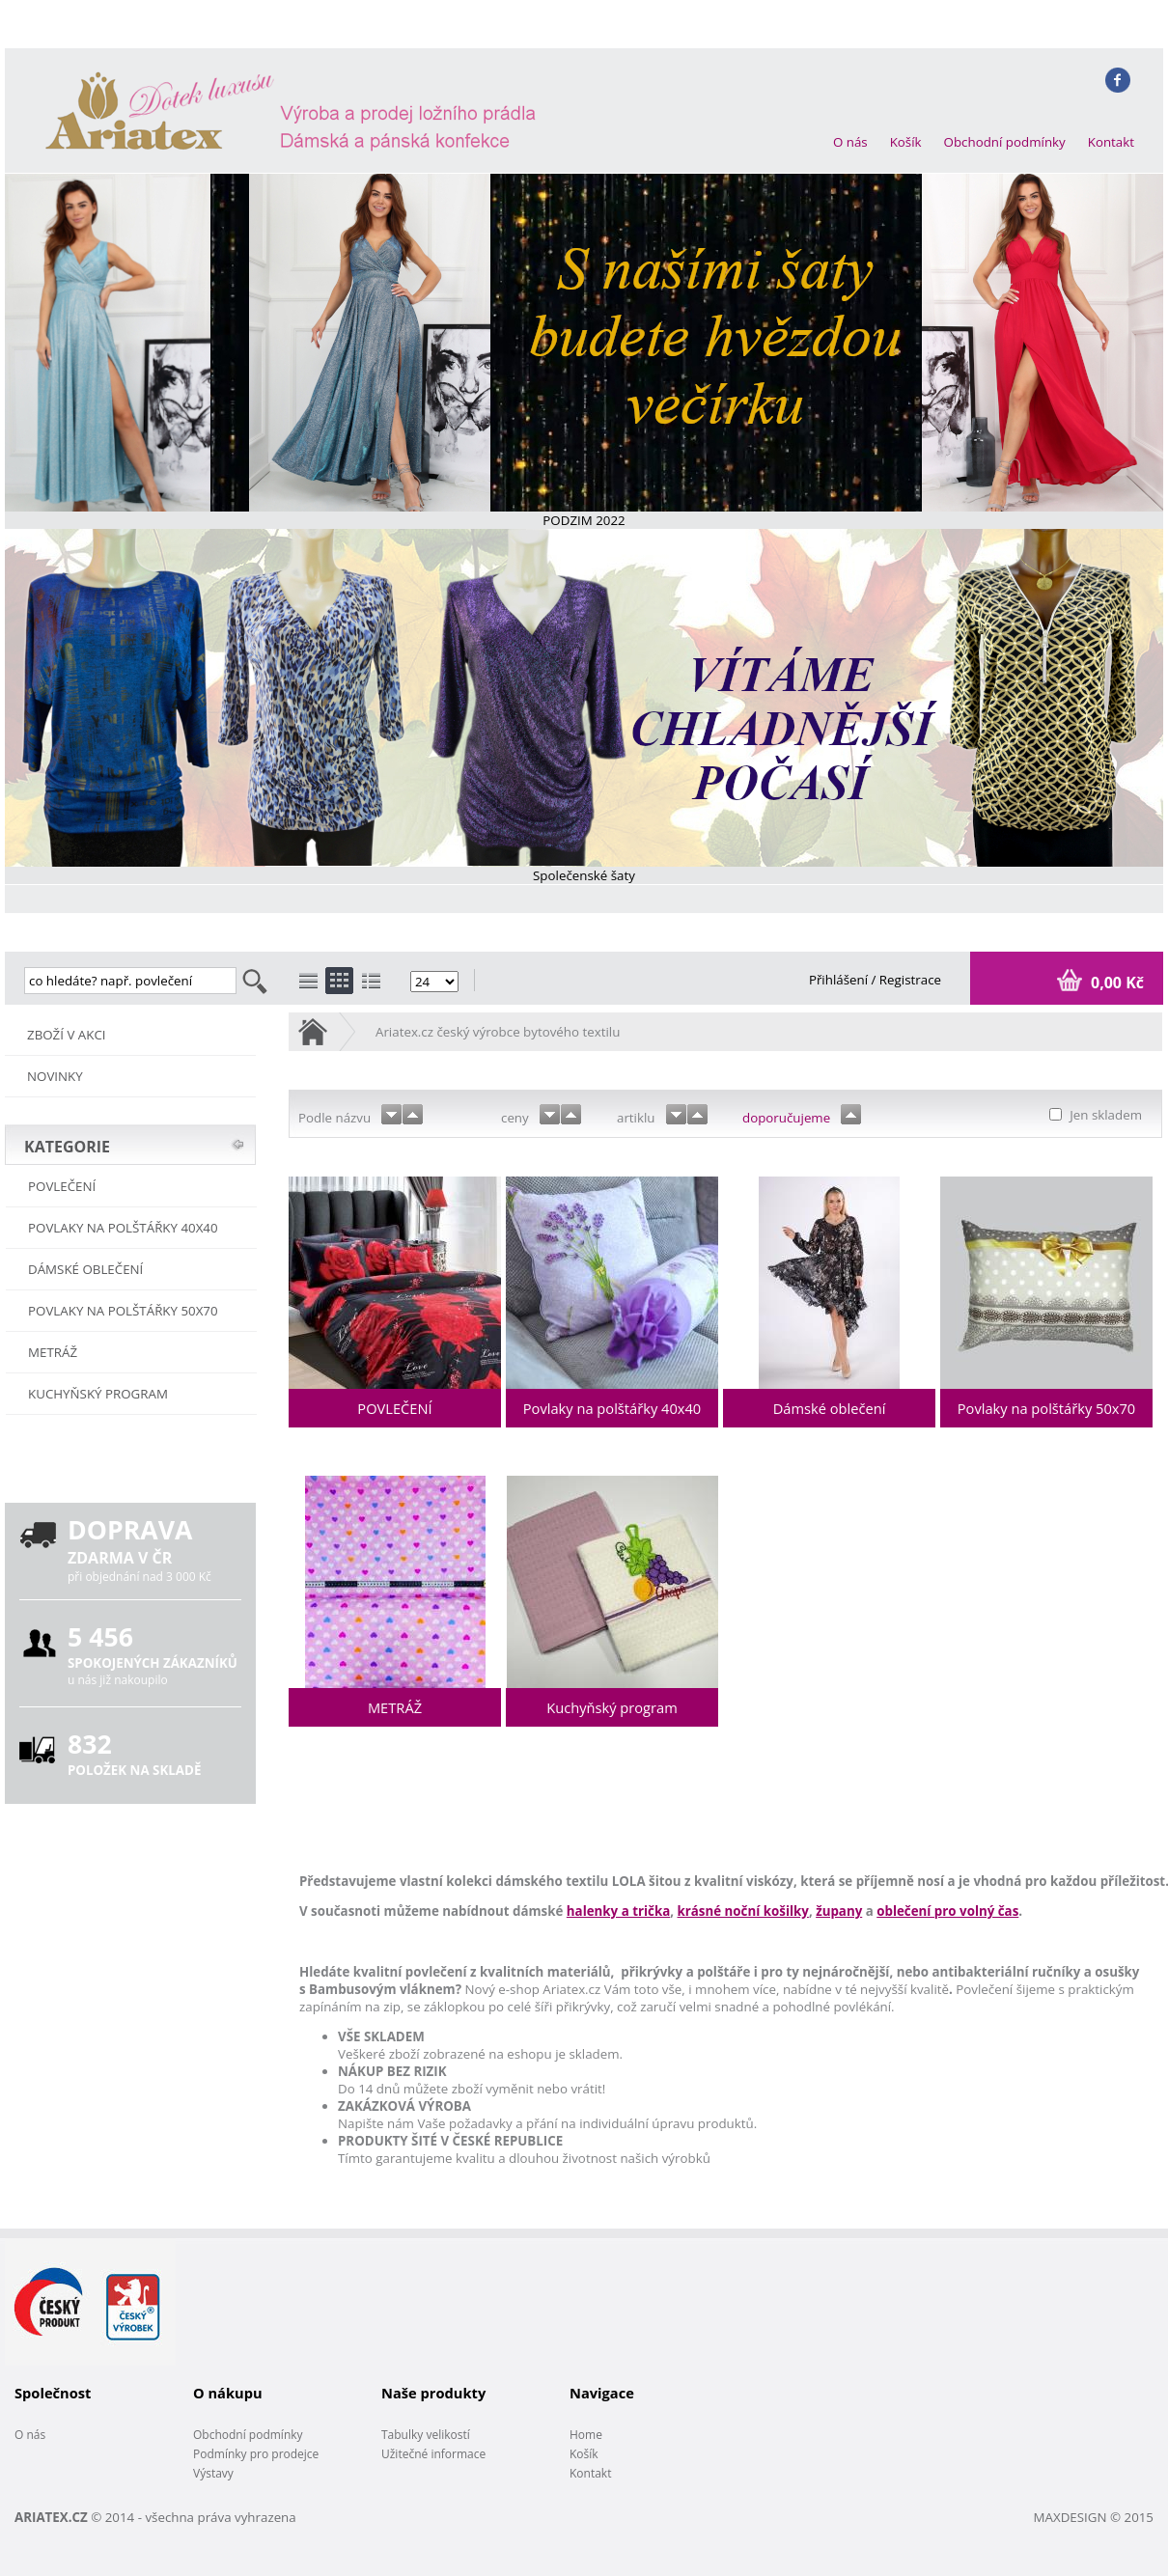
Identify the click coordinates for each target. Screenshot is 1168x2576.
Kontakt (1111, 142)
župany (839, 1911)
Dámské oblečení (85, 1269)
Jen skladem (1104, 1114)
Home (586, 2434)
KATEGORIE (67, 1146)
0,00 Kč (1115, 982)
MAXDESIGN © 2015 (1094, 2517)
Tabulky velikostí (425, 2434)
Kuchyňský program (98, 1393)
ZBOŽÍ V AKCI (66, 1034)
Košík (906, 142)
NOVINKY (55, 1076)
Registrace (910, 979)
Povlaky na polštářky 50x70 (123, 1310)
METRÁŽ (52, 1352)
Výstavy (213, 2473)
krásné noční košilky (743, 1911)
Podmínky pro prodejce (256, 2454)
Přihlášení (840, 979)
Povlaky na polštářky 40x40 (123, 1227)
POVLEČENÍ (62, 1186)
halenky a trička (618, 1911)
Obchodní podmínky (1005, 142)
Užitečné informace (433, 2454)
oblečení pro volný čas (947, 1911)
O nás (850, 142)
